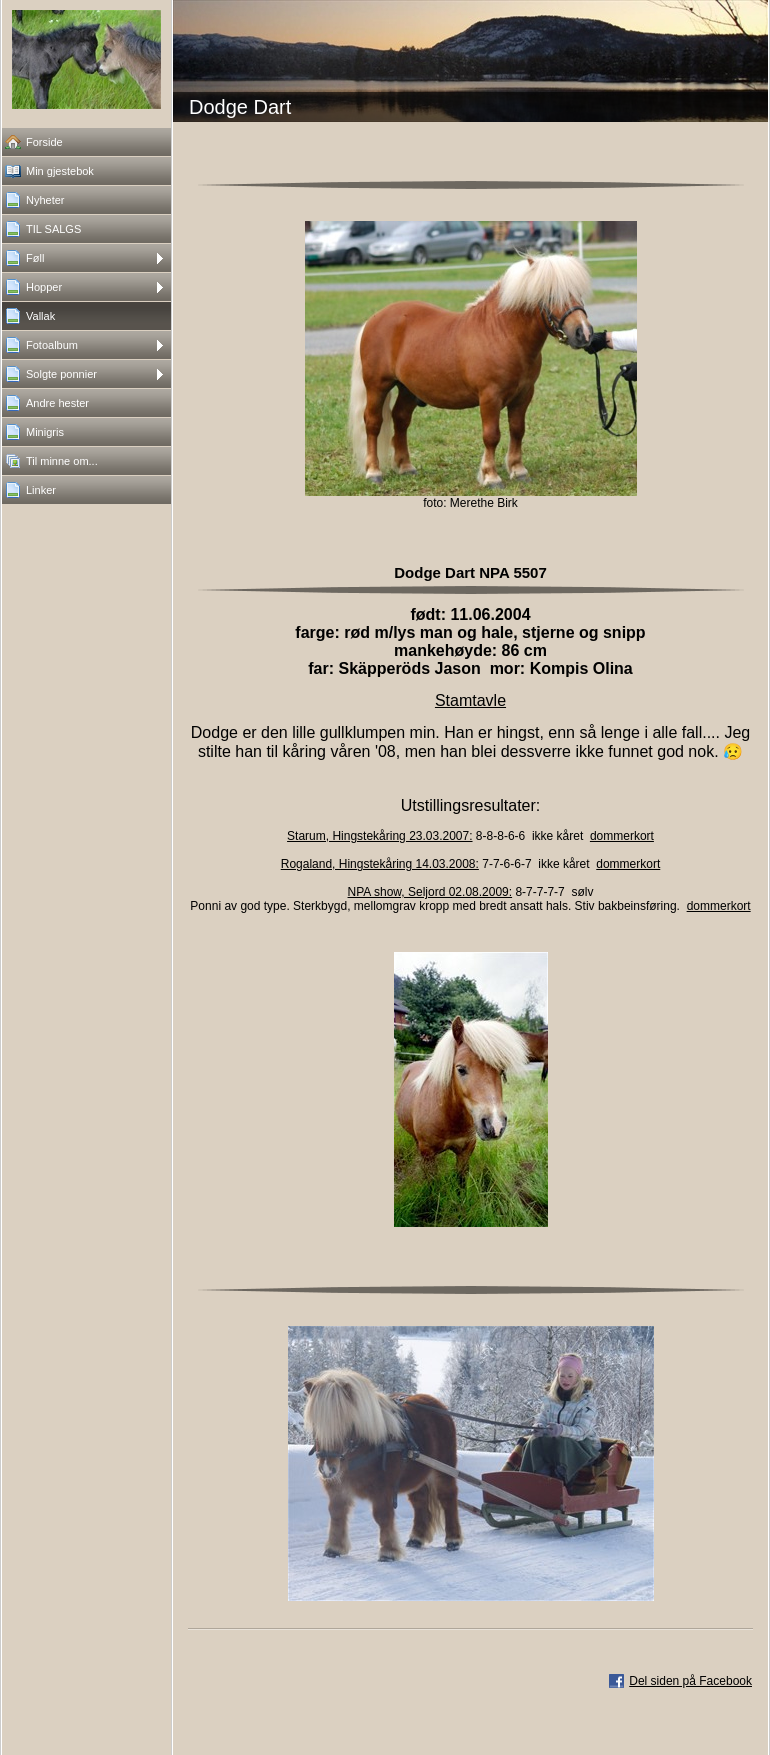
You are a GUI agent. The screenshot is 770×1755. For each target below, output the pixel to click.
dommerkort (622, 836)
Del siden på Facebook (690, 1681)
